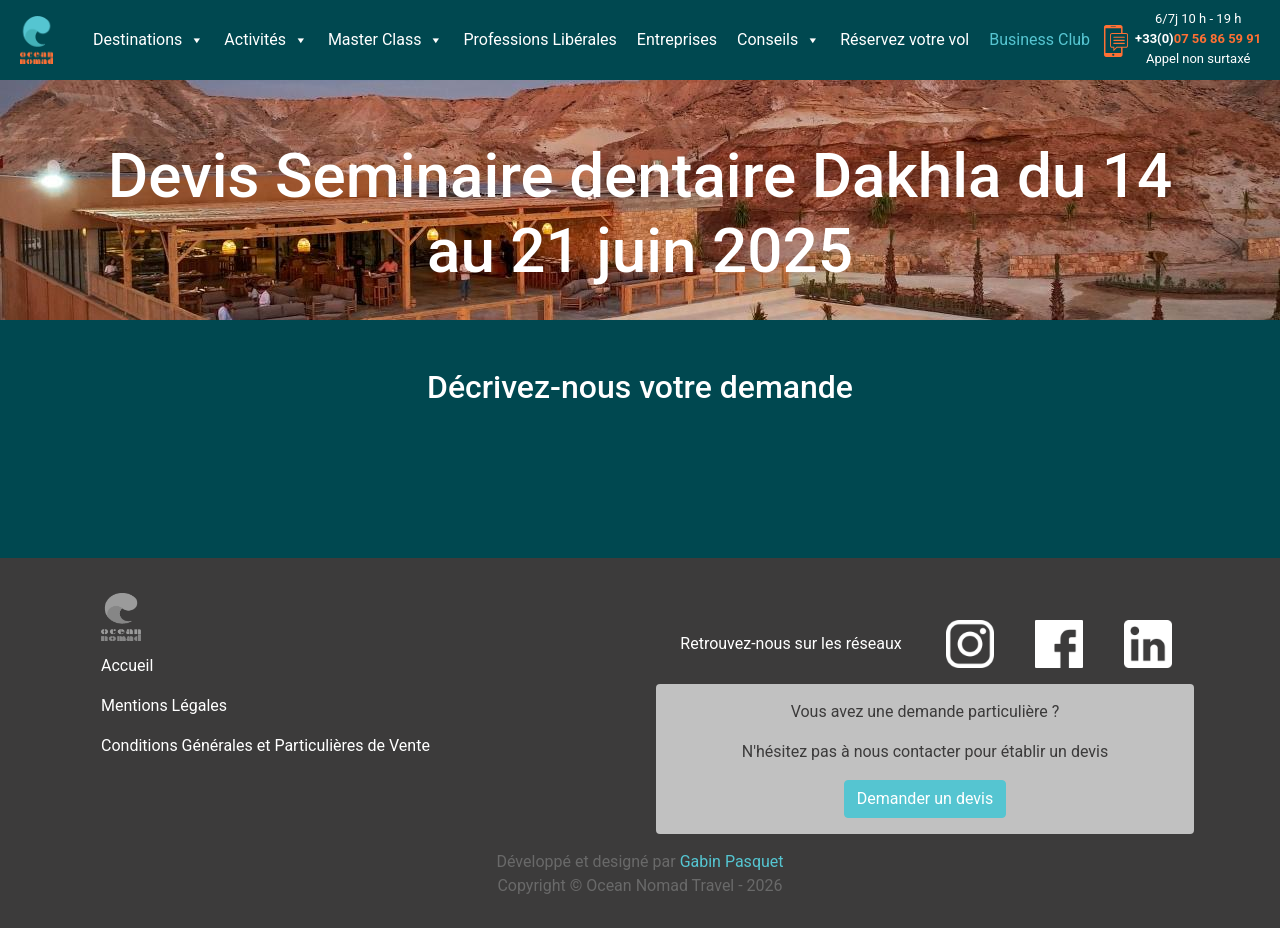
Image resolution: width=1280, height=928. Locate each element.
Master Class (386, 39)
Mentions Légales (164, 705)
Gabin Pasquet (732, 861)
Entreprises (677, 39)
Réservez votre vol (904, 39)
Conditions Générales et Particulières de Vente (265, 745)
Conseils (778, 39)
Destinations (148, 39)
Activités (266, 39)
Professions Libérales (539, 39)
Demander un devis (925, 798)
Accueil (127, 665)
